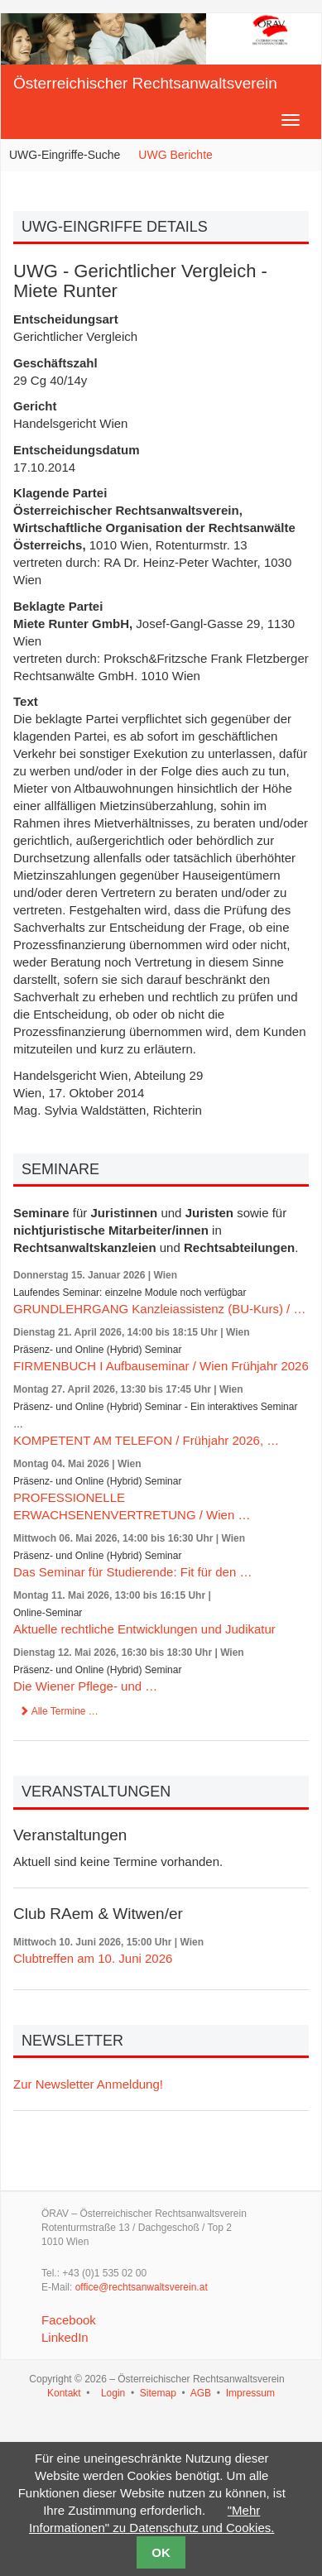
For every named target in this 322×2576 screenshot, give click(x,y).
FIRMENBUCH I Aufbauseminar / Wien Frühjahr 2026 (161, 1366)
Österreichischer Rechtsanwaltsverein (145, 83)
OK (161, 2552)
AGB (200, 2393)
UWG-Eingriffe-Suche (64, 154)
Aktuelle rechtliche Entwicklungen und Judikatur (144, 1629)
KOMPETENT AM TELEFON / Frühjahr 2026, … (146, 1440)
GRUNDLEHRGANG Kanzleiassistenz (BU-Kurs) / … (159, 1309)
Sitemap (158, 2393)
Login (113, 2393)
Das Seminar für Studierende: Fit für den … (132, 1572)
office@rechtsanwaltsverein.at (141, 2287)
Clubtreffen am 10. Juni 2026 (92, 1958)
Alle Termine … (59, 1711)
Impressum (250, 2393)
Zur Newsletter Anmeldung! (88, 2084)
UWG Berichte (175, 154)
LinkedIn (65, 2337)
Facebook (68, 2320)
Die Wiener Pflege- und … (85, 1686)
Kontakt (64, 2393)
